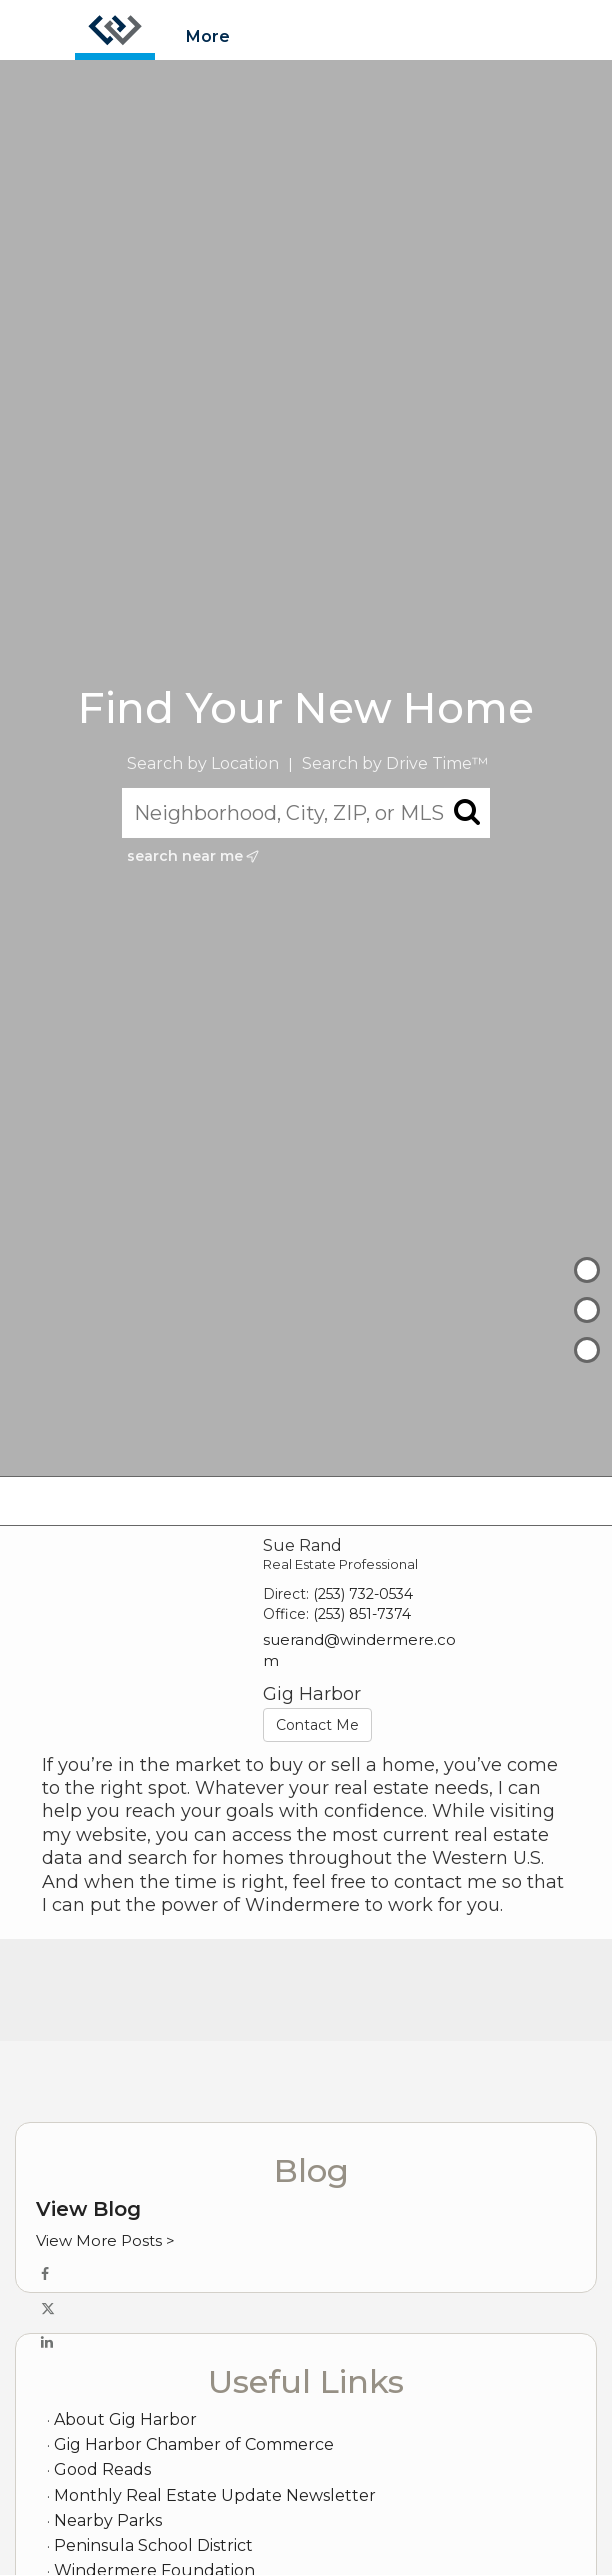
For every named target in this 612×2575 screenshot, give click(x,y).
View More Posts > (105, 2240)
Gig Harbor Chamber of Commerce (194, 2444)
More (208, 36)
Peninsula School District (153, 2545)
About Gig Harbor (125, 2419)
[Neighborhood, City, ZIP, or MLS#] (305, 813)
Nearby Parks (108, 2520)
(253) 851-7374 (362, 1614)
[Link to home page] (115, 30)
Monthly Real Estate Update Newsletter (215, 2495)
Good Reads (102, 2469)
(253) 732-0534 (363, 1594)
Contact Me (317, 1725)
